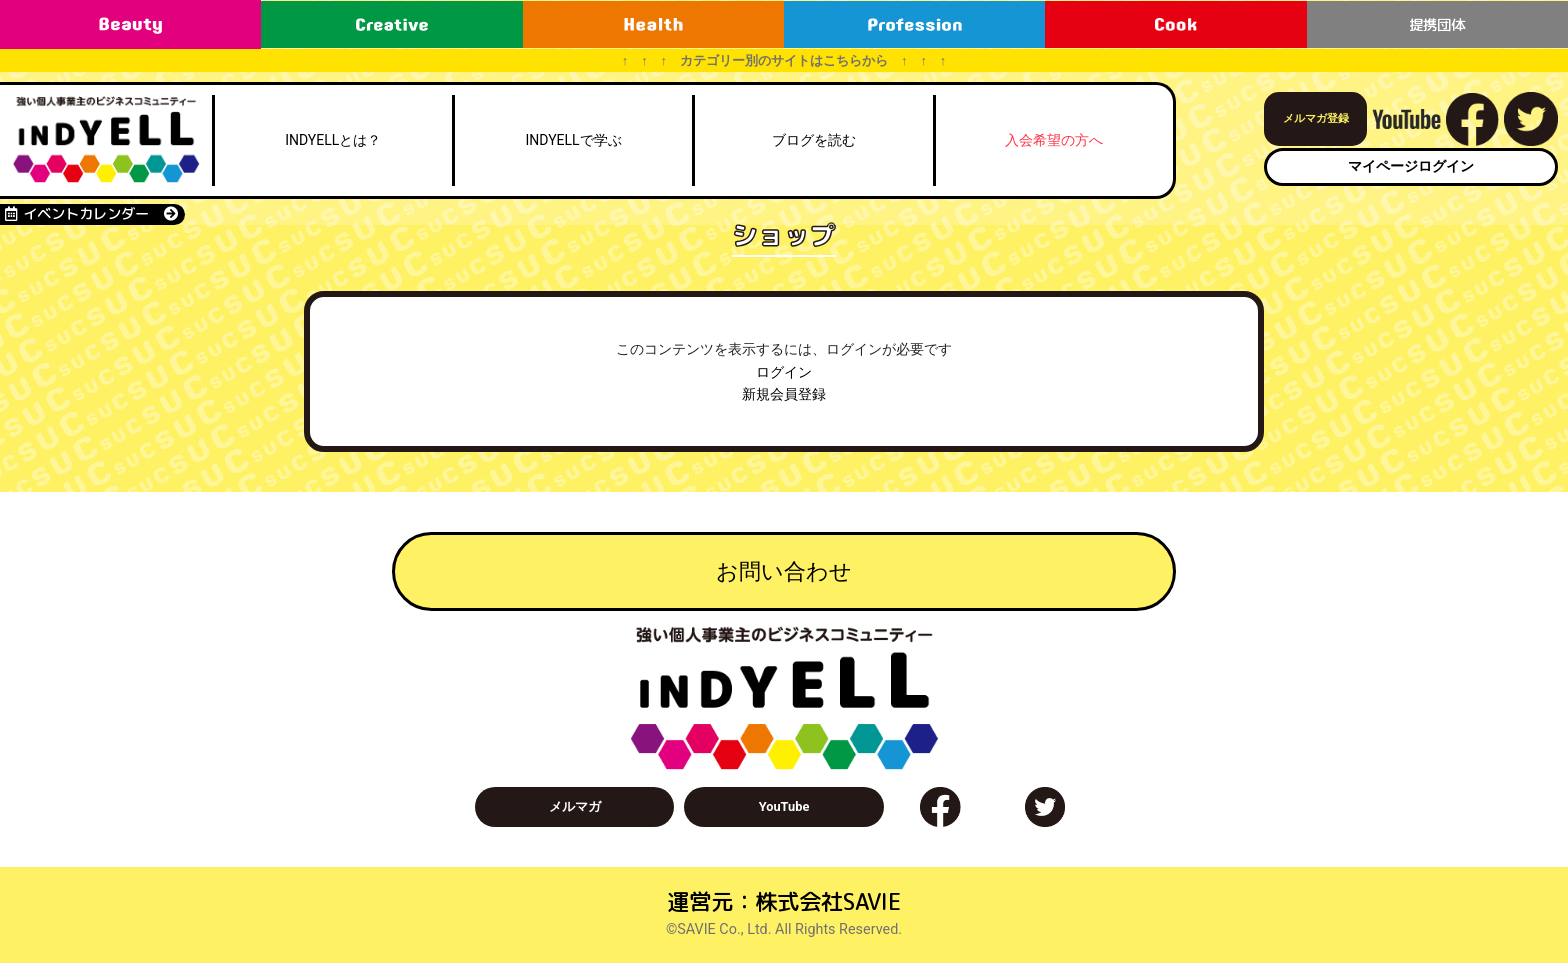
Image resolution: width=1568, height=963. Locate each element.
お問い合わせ (784, 571)
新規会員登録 (784, 394)
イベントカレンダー (91, 214)
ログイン (784, 372)
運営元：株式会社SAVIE (784, 901)
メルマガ (575, 806)
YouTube (784, 806)
